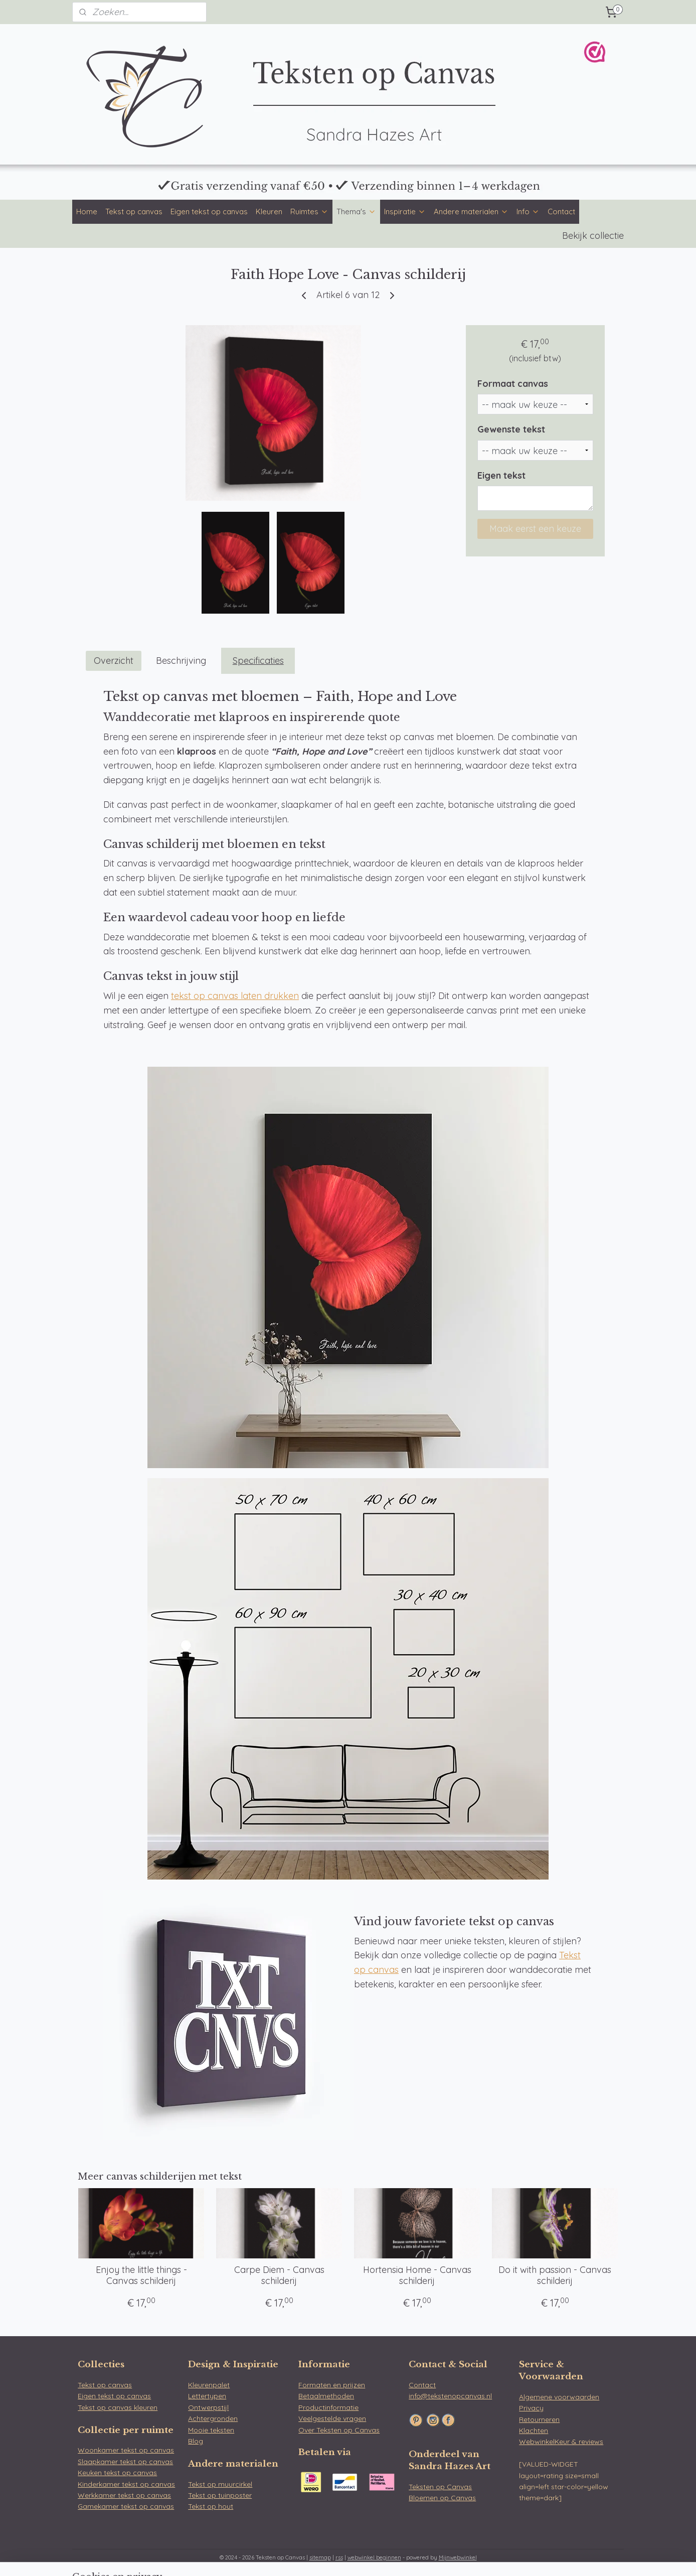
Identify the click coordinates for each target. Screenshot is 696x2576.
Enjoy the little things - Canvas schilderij (141, 2275)
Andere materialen (471, 211)
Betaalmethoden (326, 2395)
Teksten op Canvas (440, 2486)
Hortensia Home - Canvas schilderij (417, 2275)
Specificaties (258, 660)
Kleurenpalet (209, 2384)
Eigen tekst (501, 475)
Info (528, 211)
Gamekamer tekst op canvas (126, 2506)
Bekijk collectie (593, 235)
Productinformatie (328, 2407)
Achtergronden (213, 2418)
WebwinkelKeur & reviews (561, 2441)
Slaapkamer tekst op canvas (125, 2461)
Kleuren (269, 211)
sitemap (320, 2557)
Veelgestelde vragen (332, 2418)
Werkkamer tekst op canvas (124, 2495)
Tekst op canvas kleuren (117, 2407)
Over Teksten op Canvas (339, 2430)
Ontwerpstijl (208, 2407)
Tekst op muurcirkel (220, 2484)
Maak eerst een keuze (535, 528)
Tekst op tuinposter (220, 2495)
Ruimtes (309, 211)
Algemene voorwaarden (559, 2396)
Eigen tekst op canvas (209, 211)
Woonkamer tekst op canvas (126, 2450)
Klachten (533, 2430)
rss (339, 2557)
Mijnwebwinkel (458, 2557)
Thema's (356, 211)
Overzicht (113, 660)
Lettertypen (207, 2395)
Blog (195, 2441)
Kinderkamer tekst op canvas (126, 2484)
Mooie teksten (211, 2430)
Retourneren (539, 2419)
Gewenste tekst (511, 429)
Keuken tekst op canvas (117, 2472)
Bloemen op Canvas (442, 2497)
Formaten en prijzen (331, 2384)
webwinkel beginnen (374, 2557)
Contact (561, 211)
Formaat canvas (512, 383)
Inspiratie (405, 211)
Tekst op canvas (133, 211)
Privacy (531, 2407)
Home (86, 211)
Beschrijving (181, 660)
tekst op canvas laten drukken (235, 995)
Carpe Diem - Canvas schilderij (279, 2275)
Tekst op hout (210, 2506)
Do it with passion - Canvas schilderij (554, 2275)
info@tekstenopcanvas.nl (450, 2395)
